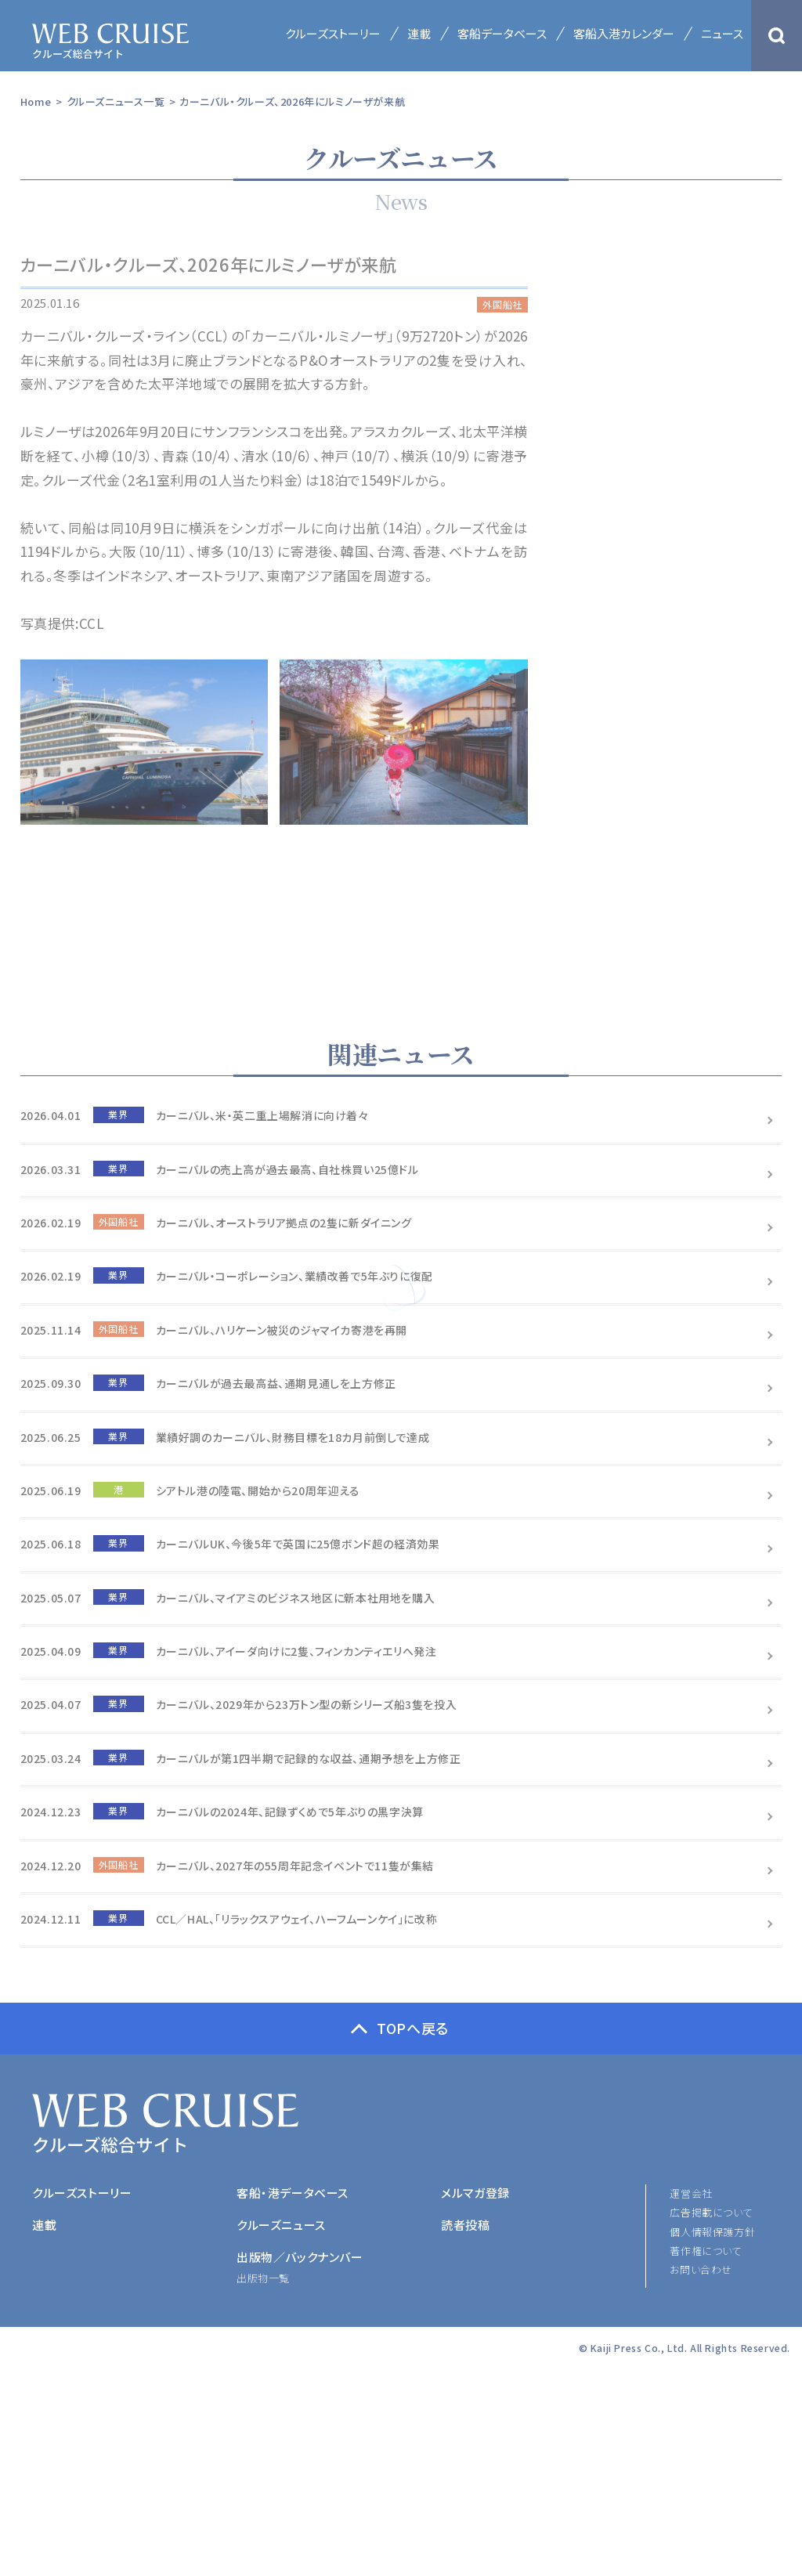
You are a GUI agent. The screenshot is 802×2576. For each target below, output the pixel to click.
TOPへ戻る (413, 2028)
